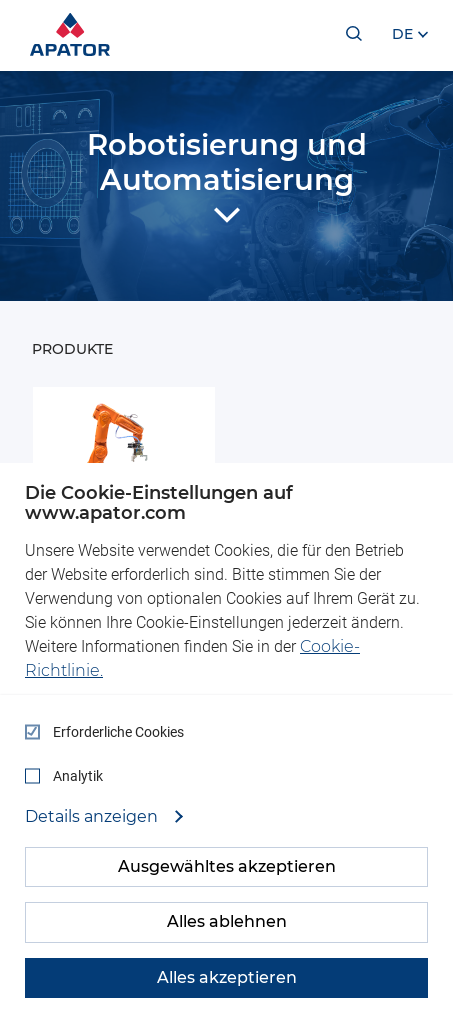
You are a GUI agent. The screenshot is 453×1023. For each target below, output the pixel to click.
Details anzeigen (93, 817)
